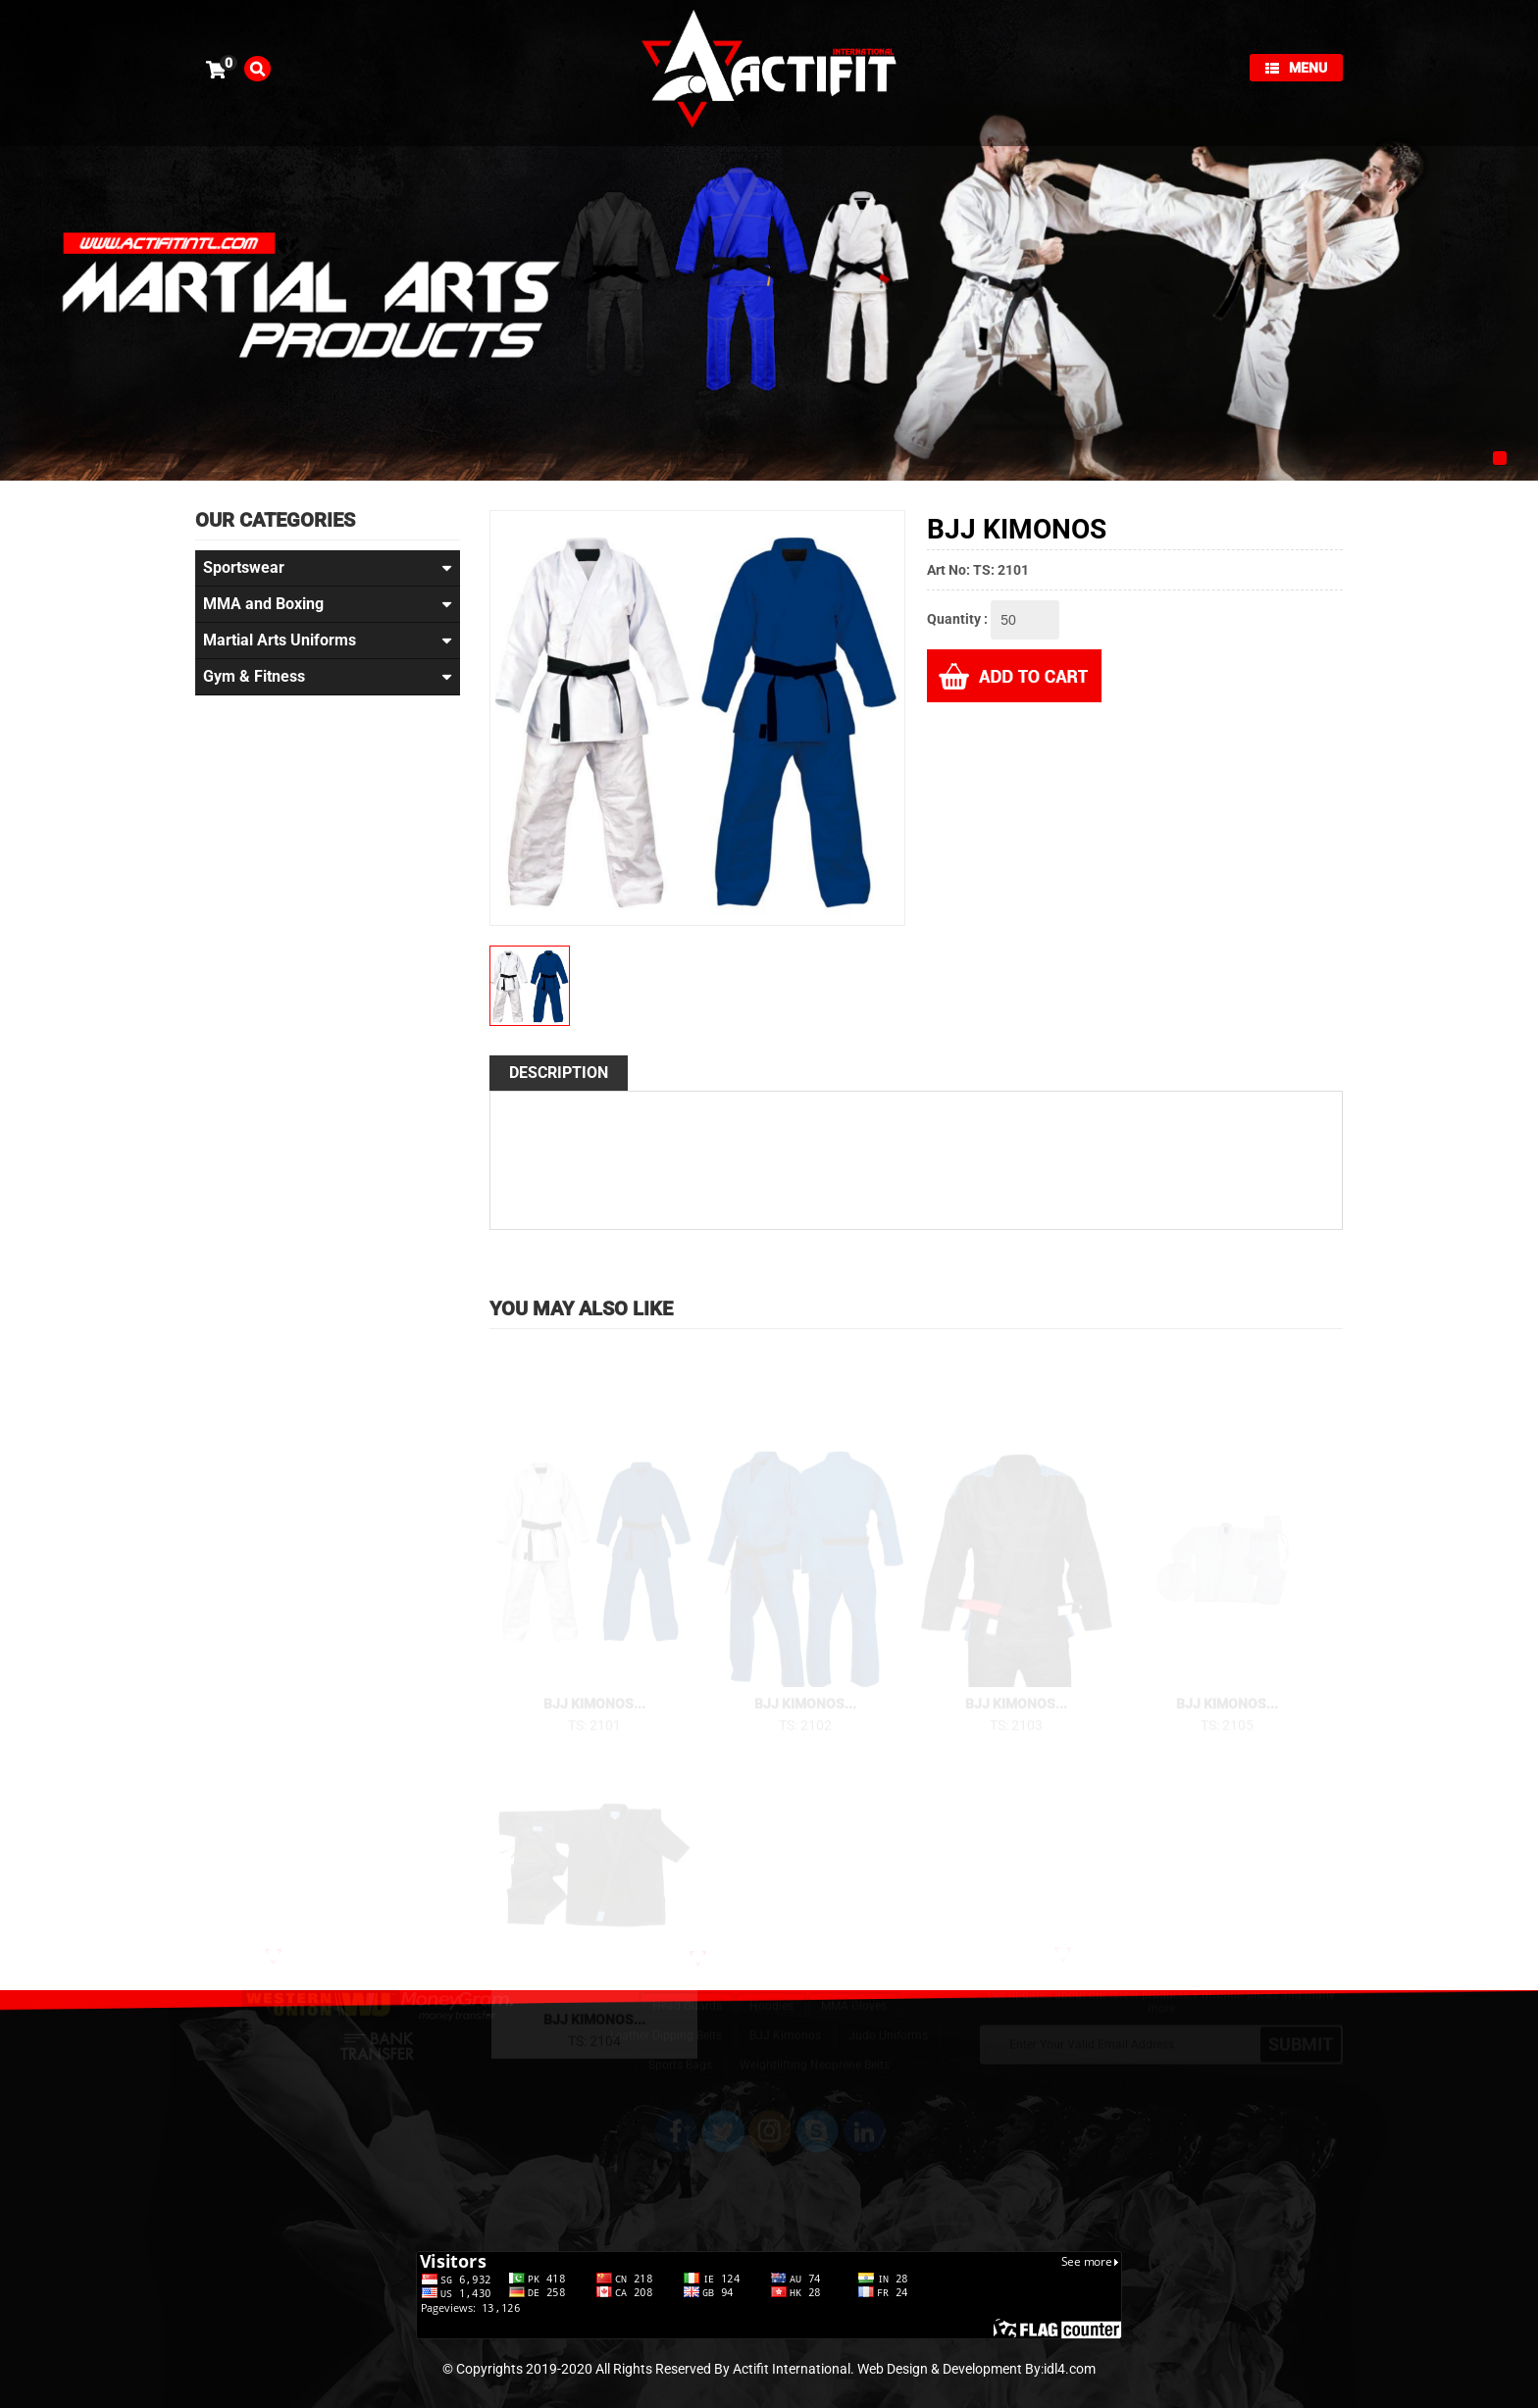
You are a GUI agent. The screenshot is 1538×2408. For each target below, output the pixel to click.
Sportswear (327, 568)
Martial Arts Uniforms (327, 640)
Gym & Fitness (327, 677)
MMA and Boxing (327, 604)
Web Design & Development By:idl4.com (976, 2369)
